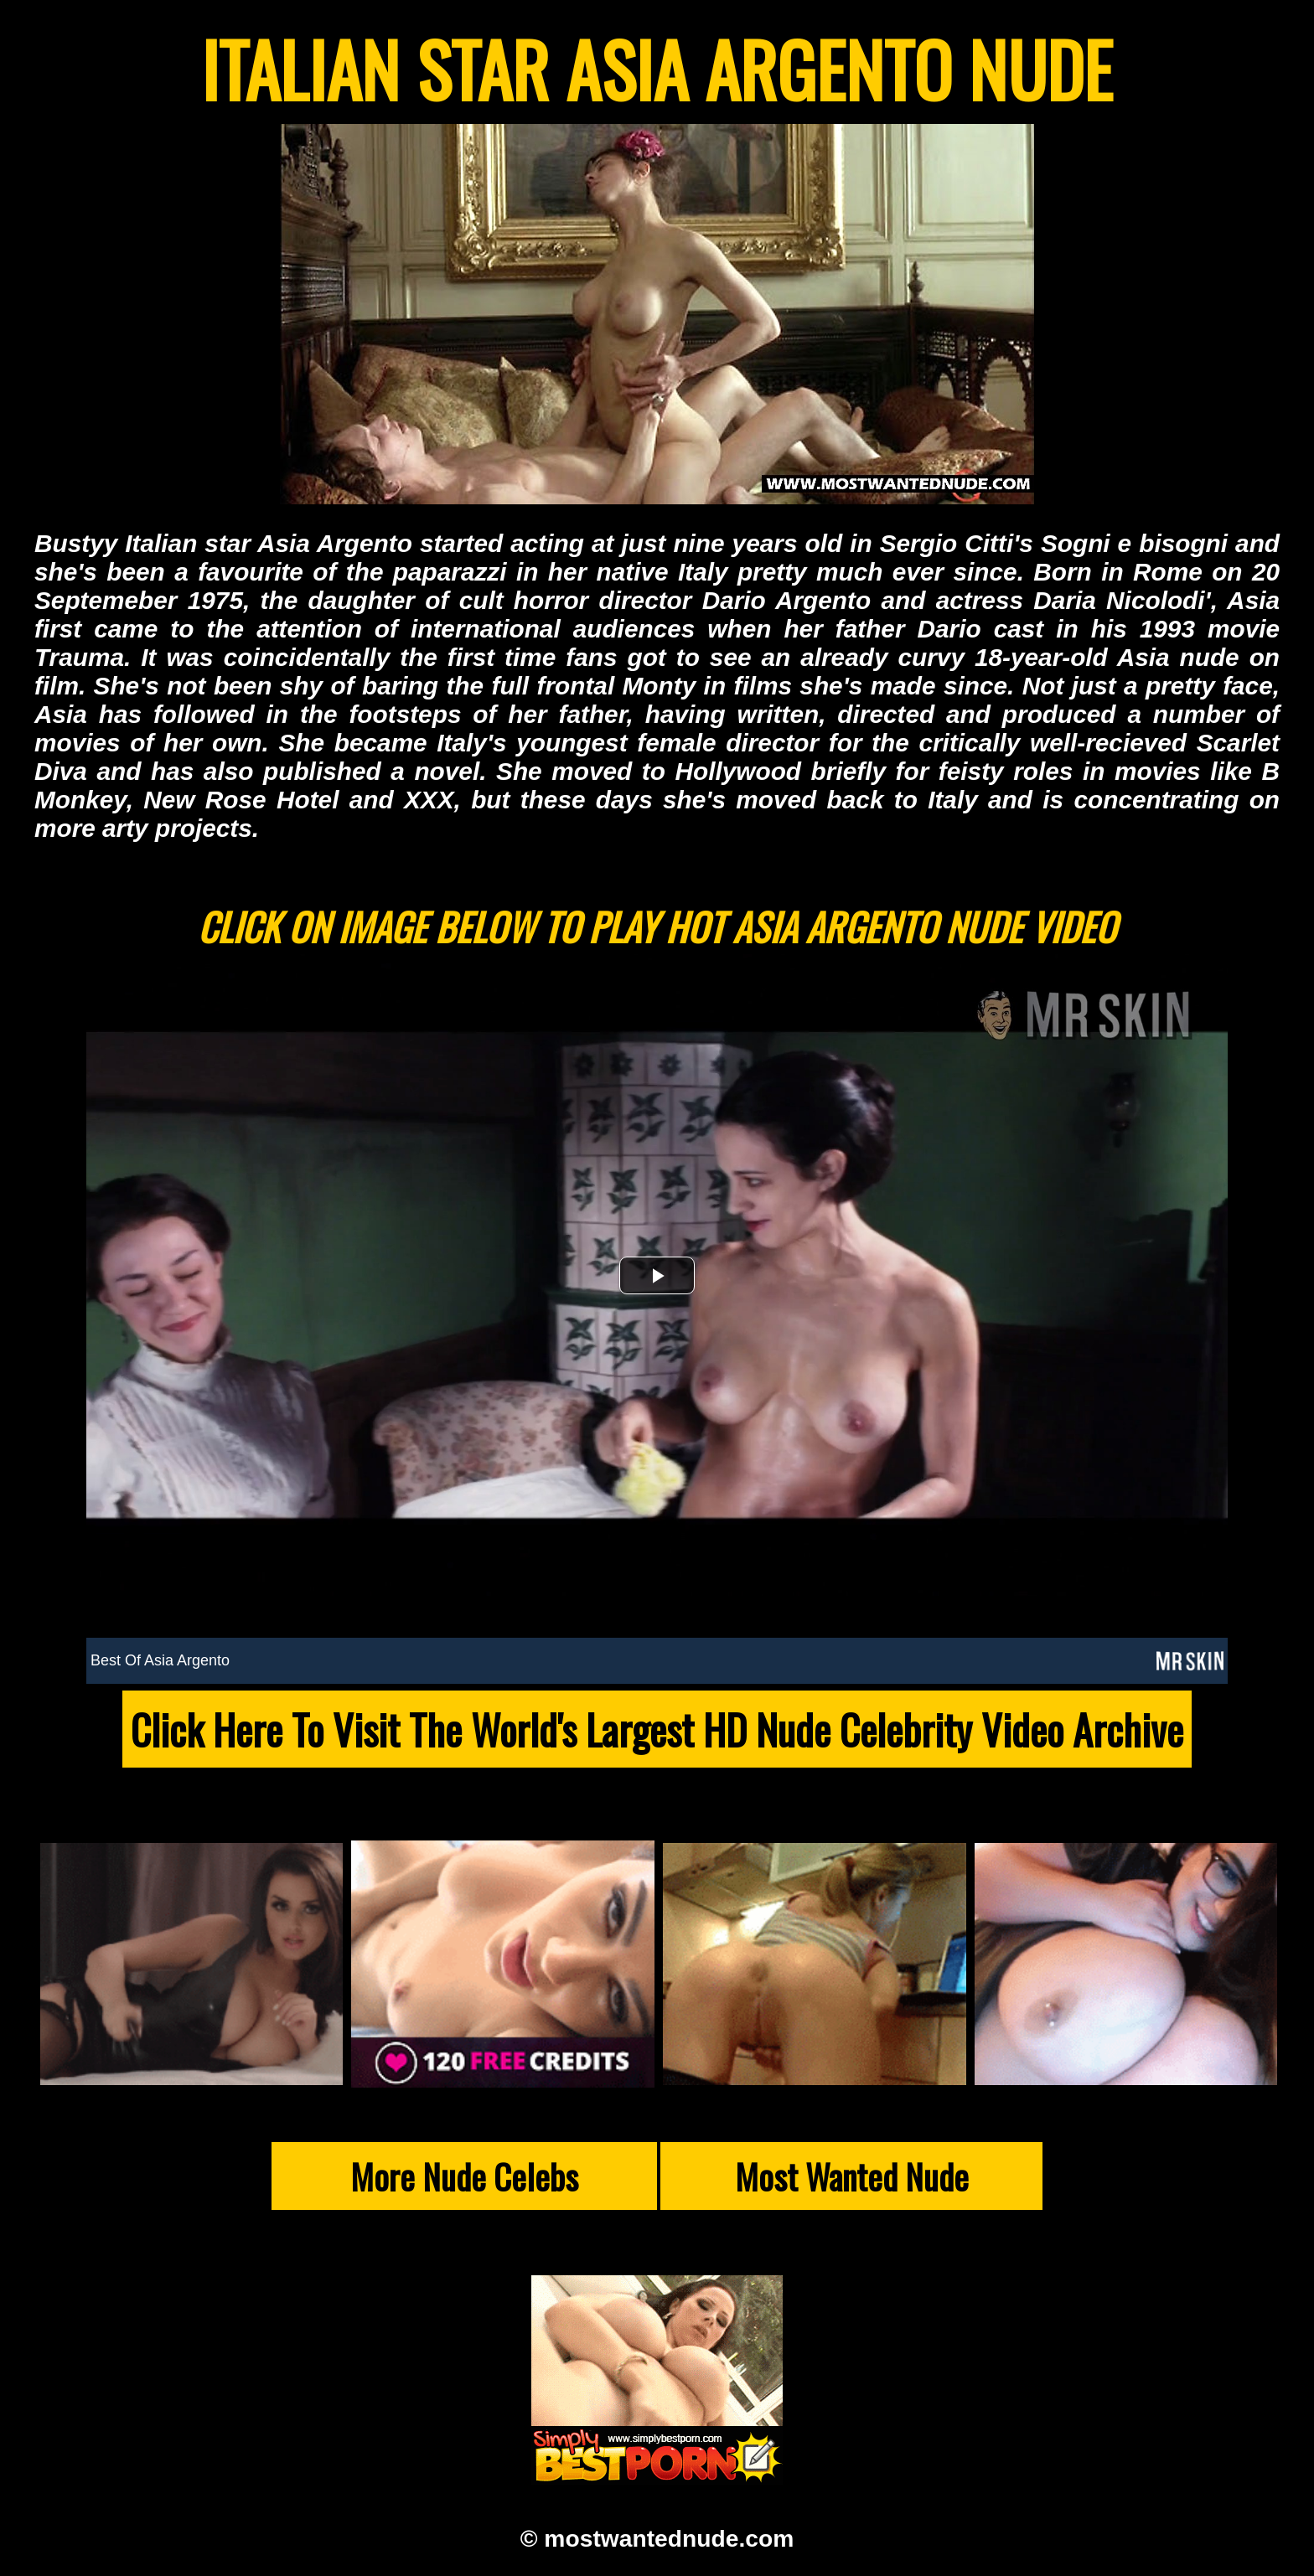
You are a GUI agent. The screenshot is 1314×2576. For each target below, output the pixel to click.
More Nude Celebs (464, 2176)
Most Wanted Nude (852, 2176)
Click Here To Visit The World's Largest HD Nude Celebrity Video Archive (657, 1729)
